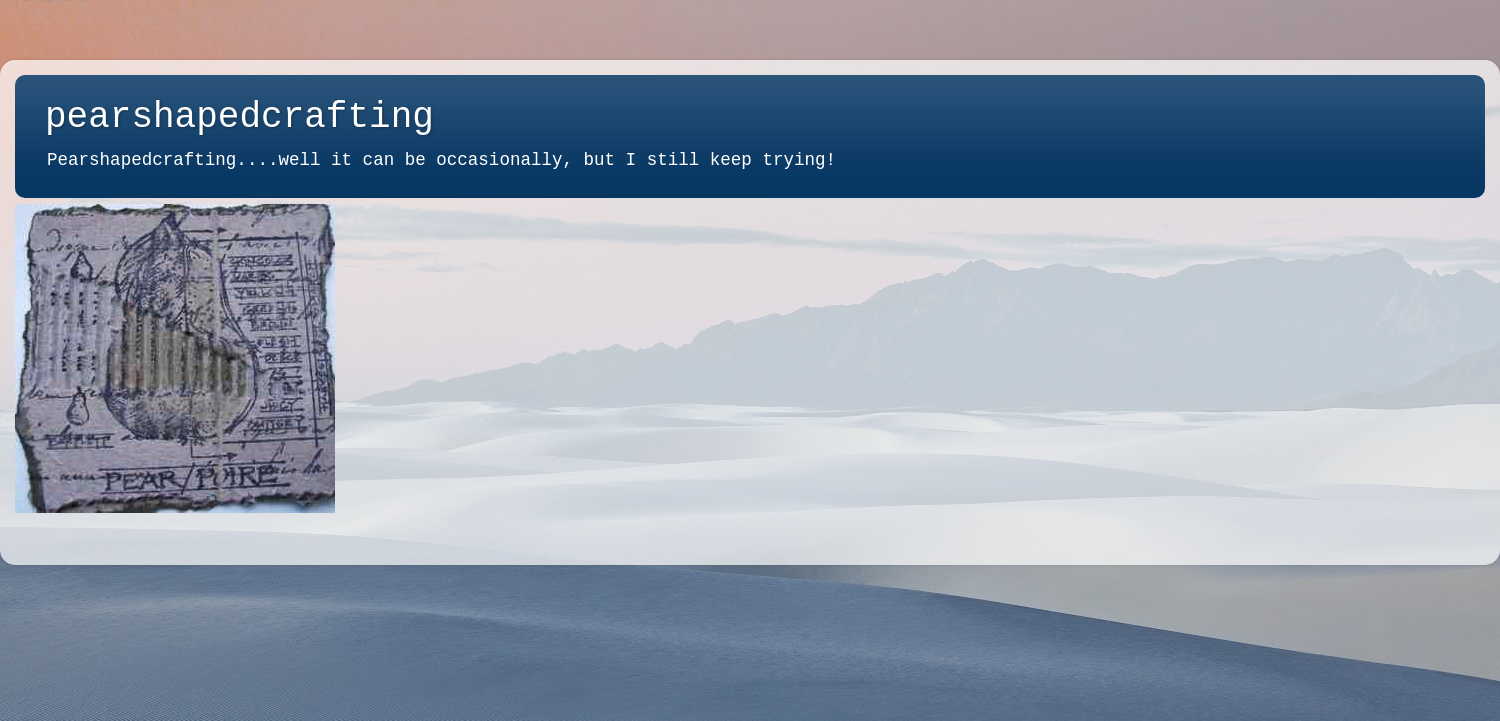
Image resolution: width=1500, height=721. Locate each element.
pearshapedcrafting (239, 117)
